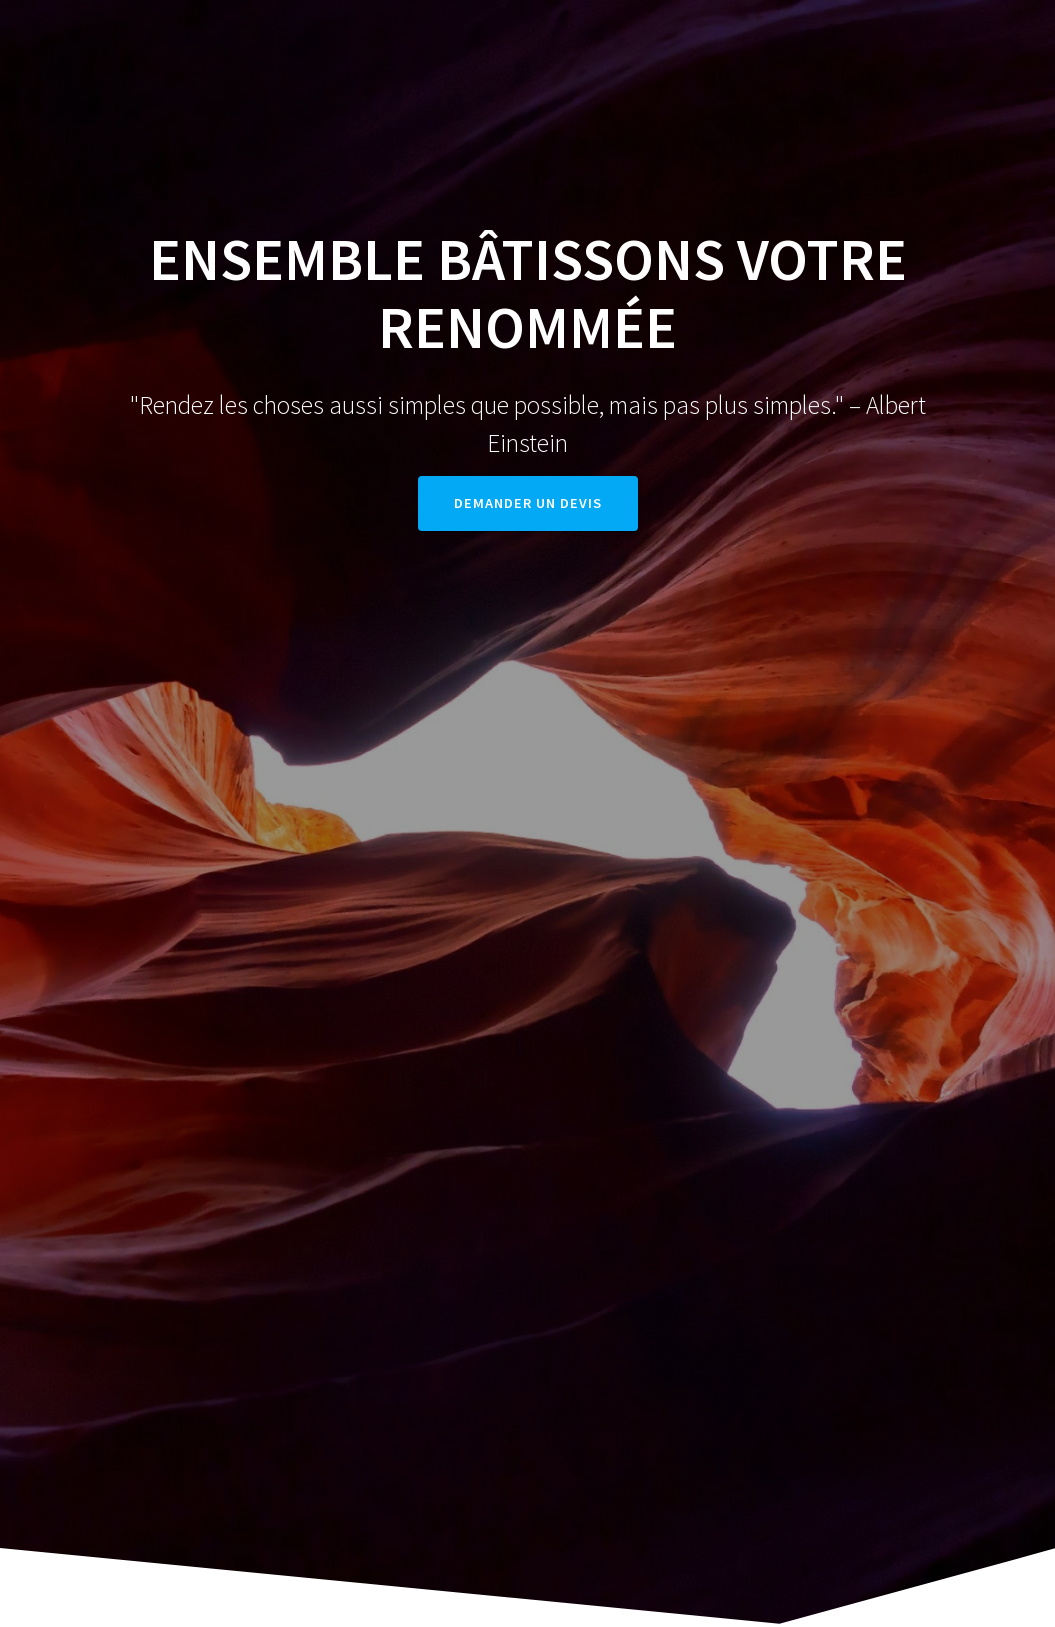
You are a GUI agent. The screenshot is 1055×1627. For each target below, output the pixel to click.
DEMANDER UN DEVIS (528, 503)
